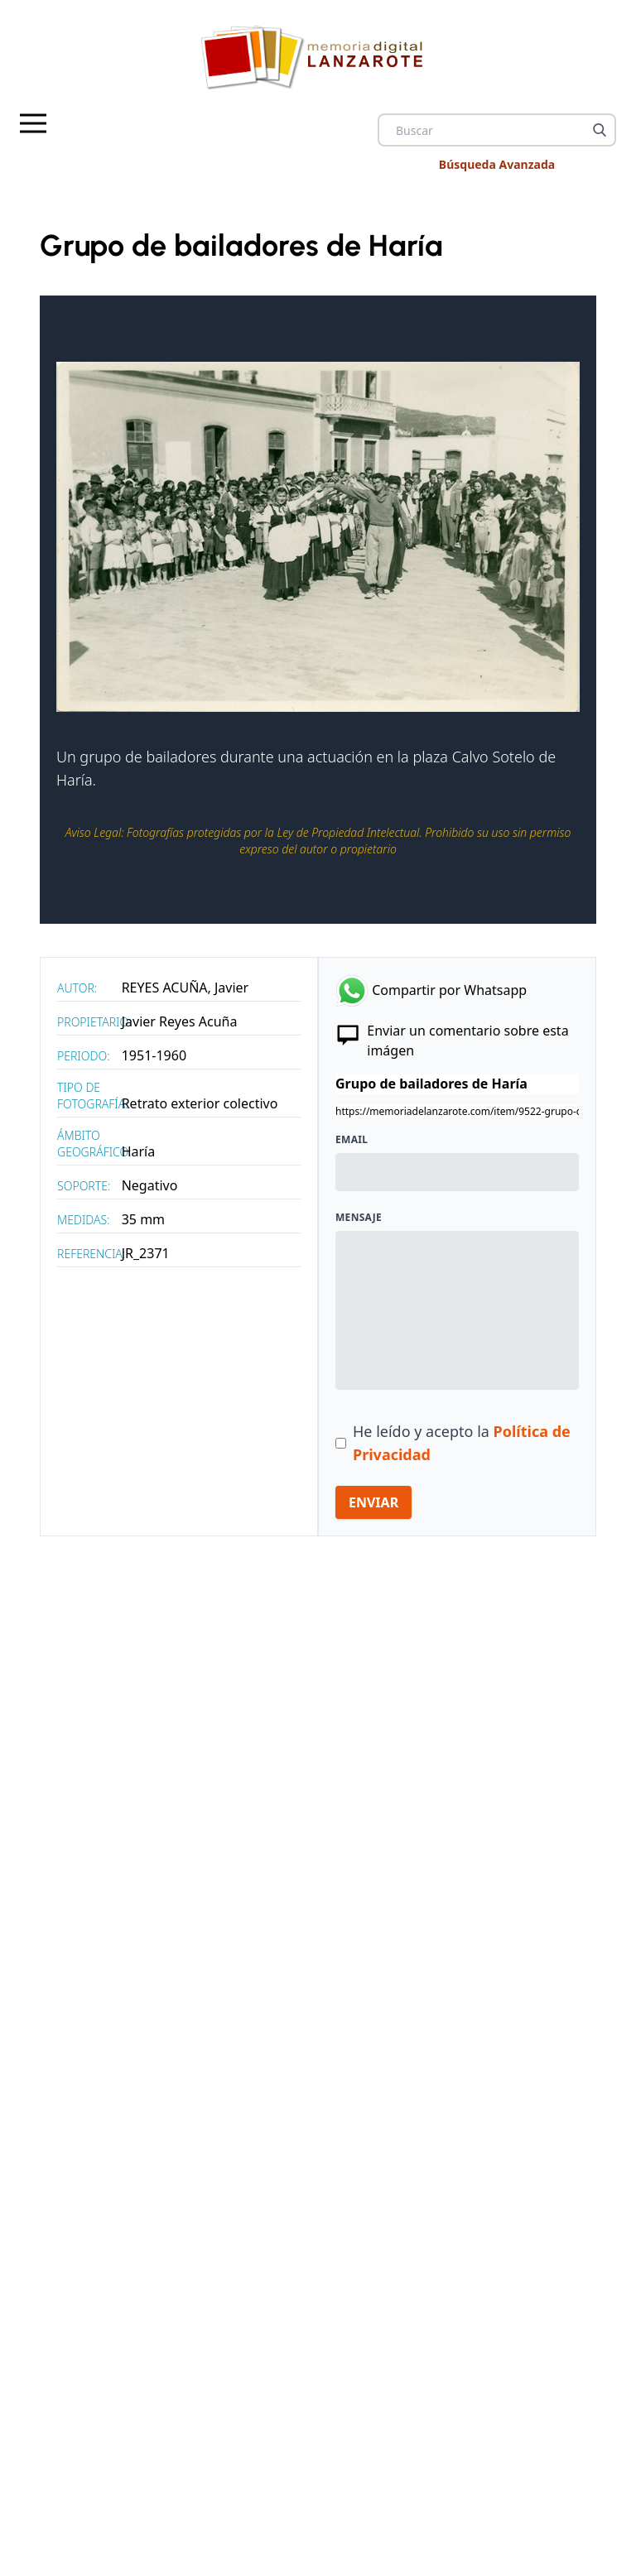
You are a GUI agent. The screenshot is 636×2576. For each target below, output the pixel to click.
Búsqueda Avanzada (497, 164)
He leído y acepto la (462, 1442)
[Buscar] (599, 130)
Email (351, 1139)
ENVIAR (373, 1502)
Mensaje (358, 1217)
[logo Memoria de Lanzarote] (318, 56)
